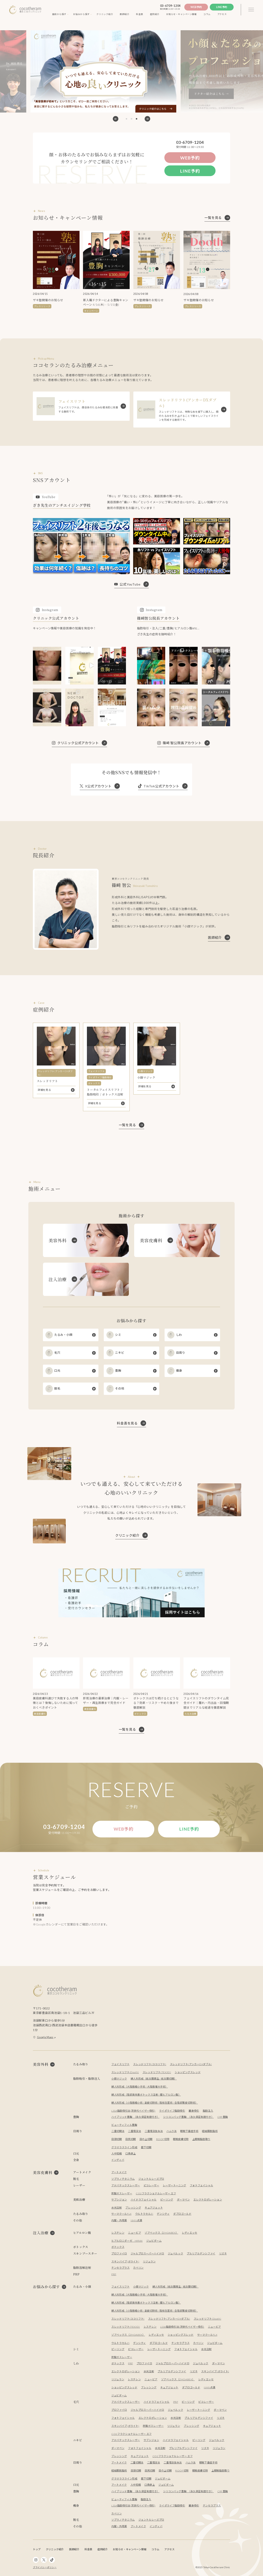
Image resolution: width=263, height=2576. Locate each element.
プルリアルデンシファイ (201, 2253)
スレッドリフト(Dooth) (125, 2072)
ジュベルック (175, 2253)
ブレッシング (133, 2207)
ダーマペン (183, 2199)
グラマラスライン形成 (124, 2147)
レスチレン (117, 2232)
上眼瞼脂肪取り (201, 2139)
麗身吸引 (194, 2110)
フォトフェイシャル (201, 2185)
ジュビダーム (154, 2240)
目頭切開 (116, 2139)
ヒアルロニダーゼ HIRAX (127, 2240)
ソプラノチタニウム (123, 2178)
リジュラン (149, 2261)
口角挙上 (130, 2153)
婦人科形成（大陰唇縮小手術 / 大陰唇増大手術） (139, 2086)
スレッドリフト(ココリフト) (149, 2064)
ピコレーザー (151, 2185)
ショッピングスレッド (188, 2072)
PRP (113, 2274)
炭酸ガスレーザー (121, 2193)
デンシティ (163, 2213)
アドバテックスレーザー (125, 2185)
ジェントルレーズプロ (151, 2178)
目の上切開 (146, 2139)
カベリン (138, 2267)
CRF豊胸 (222, 2116)
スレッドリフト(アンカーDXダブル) (191, 2064)
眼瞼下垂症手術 (189, 2131)
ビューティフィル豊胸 (124, 2124)
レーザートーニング (174, 2185)
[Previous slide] (115, 119)
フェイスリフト (120, 2064)
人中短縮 (116, 2153)
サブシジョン (119, 2199)
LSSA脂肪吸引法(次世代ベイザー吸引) (133, 2110)
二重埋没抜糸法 (154, 2131)
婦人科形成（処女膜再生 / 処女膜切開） (154, 2078)
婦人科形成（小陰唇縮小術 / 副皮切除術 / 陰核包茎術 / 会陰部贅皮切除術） (154, 2102)
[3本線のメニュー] (251, 9)
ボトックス (117, 2246)
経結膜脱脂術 (210, 2131)
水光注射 (116, 2207)
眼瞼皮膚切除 (181, 2139)
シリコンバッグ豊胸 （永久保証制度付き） (188, 2116)
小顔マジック (119, 2078)
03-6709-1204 (170, 5)
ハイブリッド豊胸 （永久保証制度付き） (135, 2116)
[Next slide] (147, 119)
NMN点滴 (136, 2220)
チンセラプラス (120, 2267)
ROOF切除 (163, 2139)
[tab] (126, 119)
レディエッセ (189, 2232)
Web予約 (196, 7)
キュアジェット (154, 2207)
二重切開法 (117, 2131)
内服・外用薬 (119, 2220)
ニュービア (134, 2232)
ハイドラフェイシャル (144, 2199)
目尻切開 (130, 2139)
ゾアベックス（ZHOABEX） (161, 2232)
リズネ (223, 2253)
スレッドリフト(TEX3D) (157, 2072)
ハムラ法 (171, 2131)
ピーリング (166, 2199)
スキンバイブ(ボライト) (125, 2261)
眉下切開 (146, 2147)
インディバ (117, 2159)
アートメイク (119, 2172)
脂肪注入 (208, 2110)
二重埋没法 (134, 2131)
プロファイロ (119, 2253)
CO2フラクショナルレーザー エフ (156, 2193)
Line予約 (221, 7)
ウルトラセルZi (144, 2213)
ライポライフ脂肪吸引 (172, 2110)
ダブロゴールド (182, 2213)
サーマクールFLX (121, 2213)
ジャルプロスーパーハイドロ (147, 2253)
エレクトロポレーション (207, 2199)
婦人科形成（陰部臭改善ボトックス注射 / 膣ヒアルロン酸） (146, 2094)
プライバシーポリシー (45, 2567)
